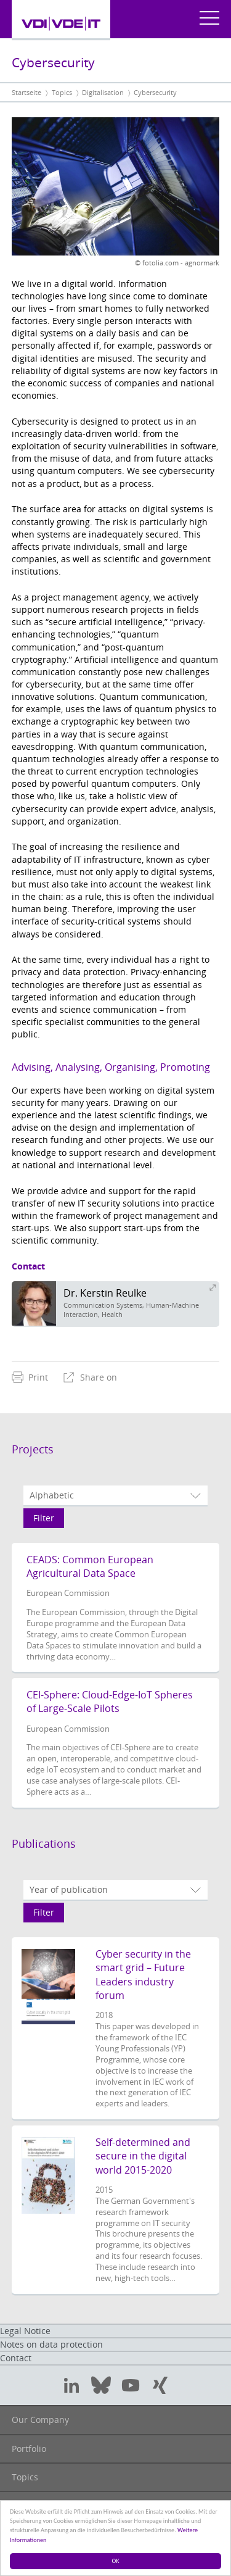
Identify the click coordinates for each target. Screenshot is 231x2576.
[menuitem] (30, 1377)
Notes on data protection (51, 2344)
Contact (15, 2358)
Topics (62, 92)
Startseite (26, 92)
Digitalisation (103, 92)
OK (116, 2561)
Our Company (40, 2419)
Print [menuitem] (30, 1377)
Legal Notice (25, 2331)
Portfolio (29, 2448)
